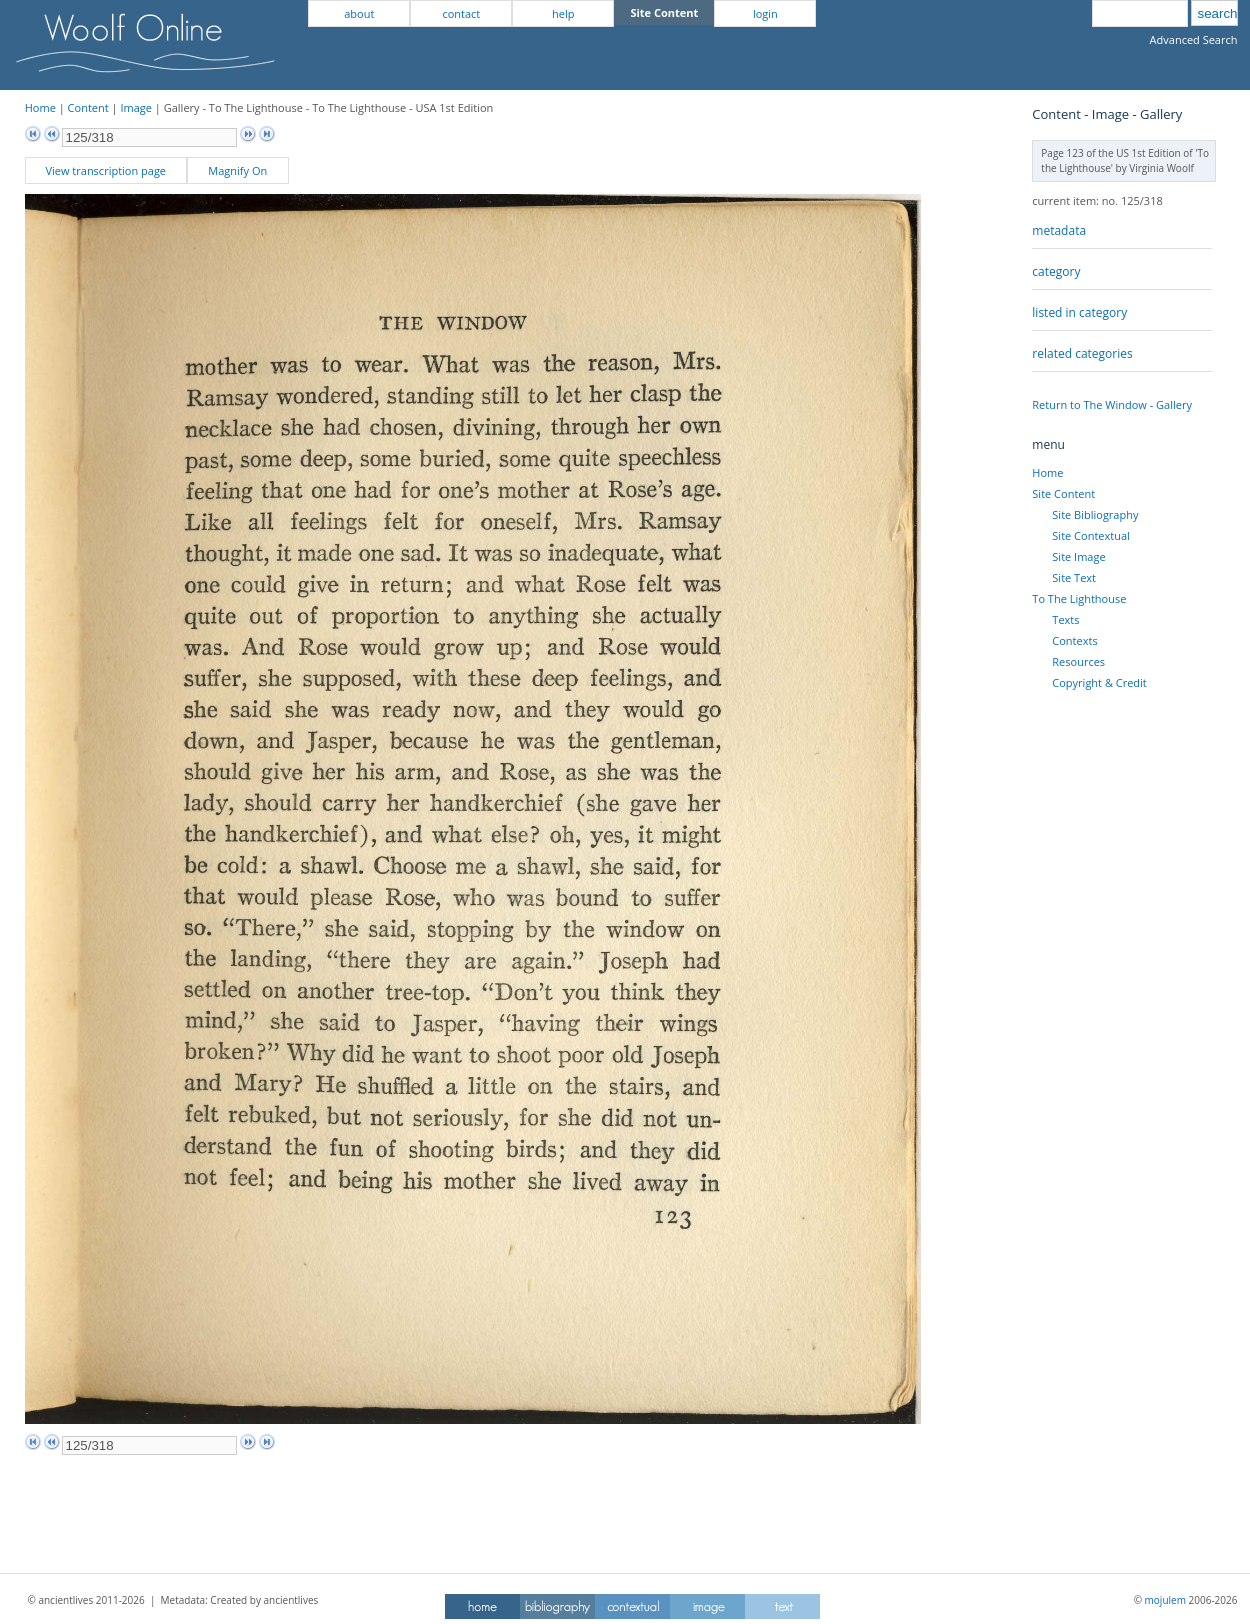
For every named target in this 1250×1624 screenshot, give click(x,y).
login (765, 13)
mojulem (1165, 1600)
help (563, 13)
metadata (1059, 230)
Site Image (1078, 556)
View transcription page (105, 170)
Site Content (1063, 493)
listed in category (1079, 312)
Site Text (1074, 577)
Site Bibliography (1095, 514)
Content (88, 107)
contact (461, 13)
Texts (1065, 619)
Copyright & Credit (1099, 682)
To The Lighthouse (1079, 598)
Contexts (1074, 640)
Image (136, 107)
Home (40, 107)
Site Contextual (1090, 535)
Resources (1078, 661)
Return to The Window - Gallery (1112, 404)
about (359, 13)
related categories (1082, 353)
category (1056, 271)
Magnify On (237, 170)
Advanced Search (1194, 39)
